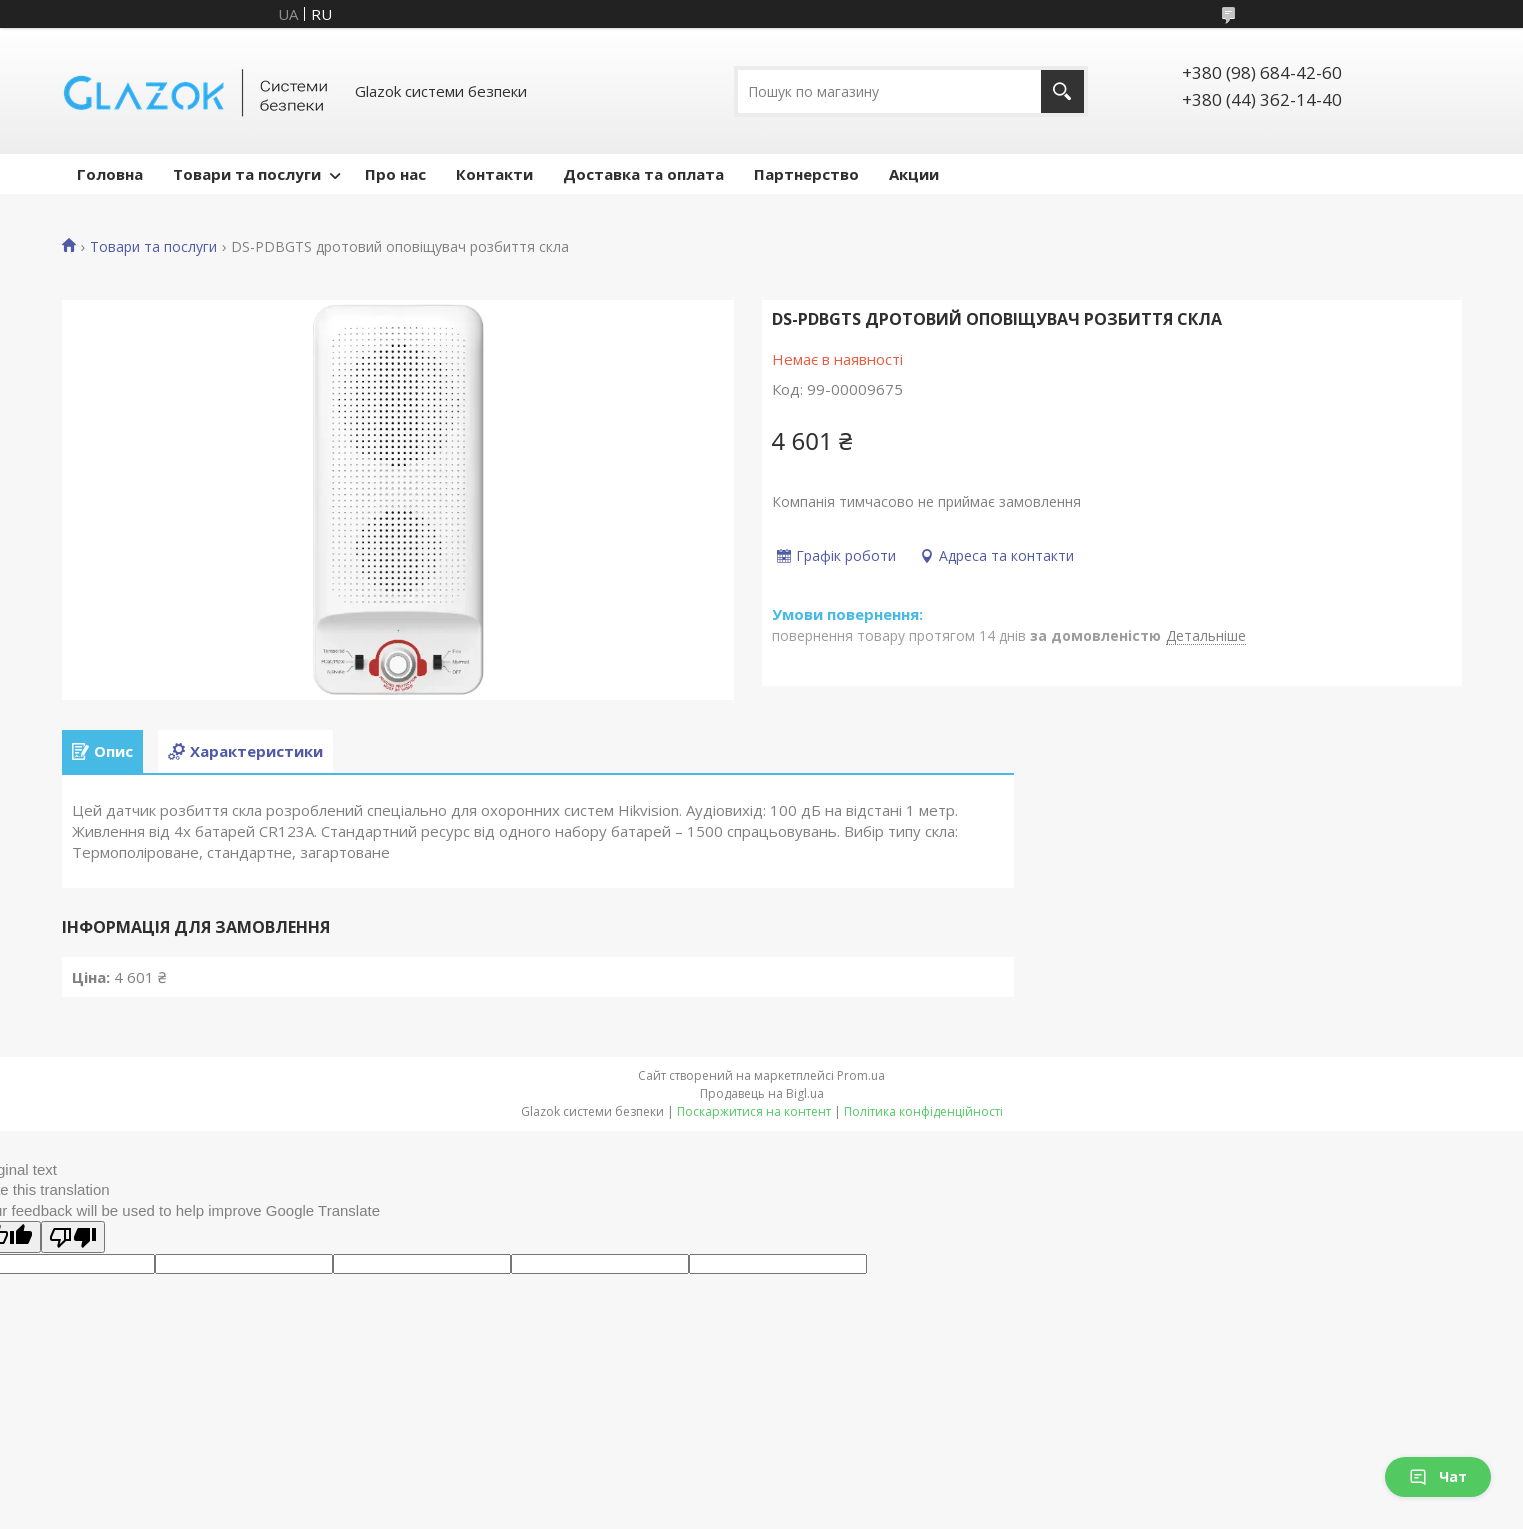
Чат (1438, 1476)
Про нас (395, 174)
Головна (110, 174)
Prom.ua (861, 1075)
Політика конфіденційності (923, 1111)
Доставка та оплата (643, 174)
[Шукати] (1062, 91)
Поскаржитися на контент (754, 1111)
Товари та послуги (247, 174)
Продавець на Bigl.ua (762, 1093)
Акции (914, 174)
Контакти (494, 174)
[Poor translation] (73, 1237)
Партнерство (806, 174)
